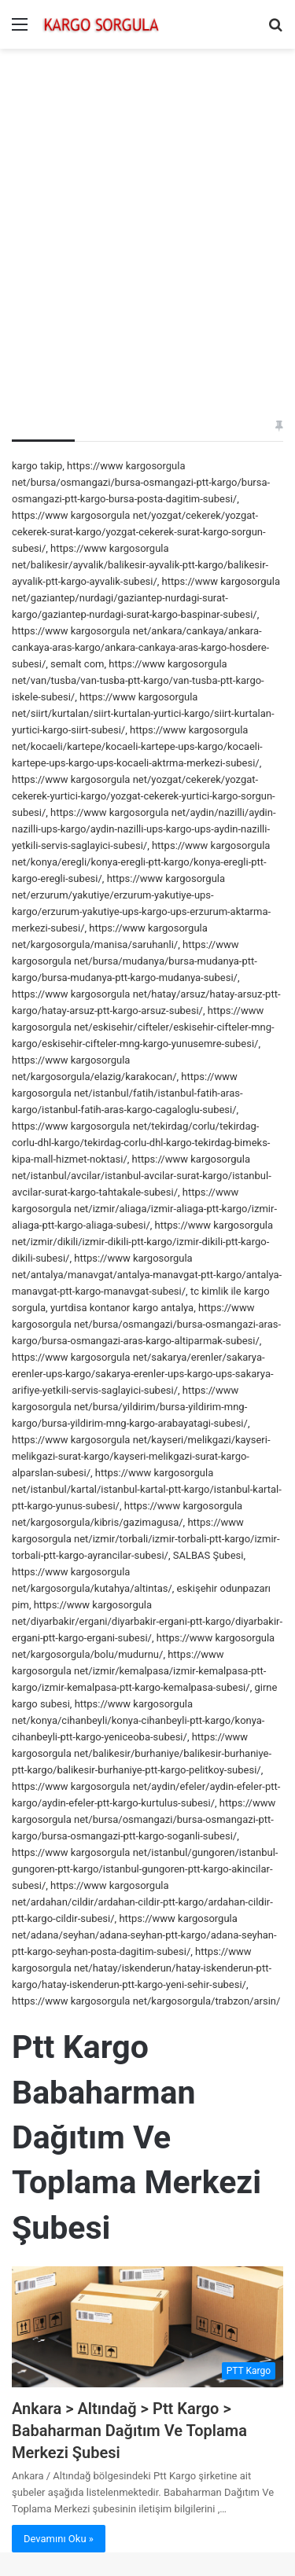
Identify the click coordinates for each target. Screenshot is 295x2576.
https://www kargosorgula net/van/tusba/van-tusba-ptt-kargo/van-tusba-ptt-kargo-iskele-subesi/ (138, 680)
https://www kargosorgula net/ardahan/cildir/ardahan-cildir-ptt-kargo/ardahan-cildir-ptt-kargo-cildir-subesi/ (142, 1902)
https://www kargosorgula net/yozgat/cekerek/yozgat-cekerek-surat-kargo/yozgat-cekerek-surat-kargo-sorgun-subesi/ (139, 531)
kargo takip (37, 466)
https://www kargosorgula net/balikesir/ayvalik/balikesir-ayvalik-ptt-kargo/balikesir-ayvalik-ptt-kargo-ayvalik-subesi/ (140, 564)
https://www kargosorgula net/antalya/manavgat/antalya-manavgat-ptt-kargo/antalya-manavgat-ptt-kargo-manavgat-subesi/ (147, 1274)
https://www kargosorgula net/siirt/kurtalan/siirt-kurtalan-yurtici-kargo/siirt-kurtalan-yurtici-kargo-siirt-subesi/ (143, 713)
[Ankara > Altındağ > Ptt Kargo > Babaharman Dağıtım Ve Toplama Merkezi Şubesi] (147, 2326)
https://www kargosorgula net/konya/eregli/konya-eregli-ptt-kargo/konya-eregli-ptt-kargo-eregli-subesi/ (141, 862)
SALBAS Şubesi (208, 1555)
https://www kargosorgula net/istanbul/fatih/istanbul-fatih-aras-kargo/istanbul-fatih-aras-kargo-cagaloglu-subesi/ (127, 1093)
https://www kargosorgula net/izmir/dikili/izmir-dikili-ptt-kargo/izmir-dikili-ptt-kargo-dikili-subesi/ (142, 1241)
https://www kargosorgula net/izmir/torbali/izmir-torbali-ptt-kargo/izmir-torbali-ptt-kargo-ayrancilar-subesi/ (146, 1538)
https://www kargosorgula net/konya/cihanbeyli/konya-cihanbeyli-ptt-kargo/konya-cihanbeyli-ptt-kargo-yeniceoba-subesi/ (138, 1720)
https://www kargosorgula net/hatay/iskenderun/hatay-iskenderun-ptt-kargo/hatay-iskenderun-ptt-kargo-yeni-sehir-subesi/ (141, 1968)
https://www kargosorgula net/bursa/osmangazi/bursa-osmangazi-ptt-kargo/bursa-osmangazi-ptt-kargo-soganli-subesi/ (143, 1819)
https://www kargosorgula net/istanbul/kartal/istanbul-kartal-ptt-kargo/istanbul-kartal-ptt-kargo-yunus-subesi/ (147, 1489)
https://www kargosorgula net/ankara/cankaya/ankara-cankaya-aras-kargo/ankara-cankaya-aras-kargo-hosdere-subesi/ (140, 647)
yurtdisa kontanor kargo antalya (122, 1308)
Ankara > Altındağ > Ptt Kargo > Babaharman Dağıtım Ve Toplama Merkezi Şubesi (129, 2430)
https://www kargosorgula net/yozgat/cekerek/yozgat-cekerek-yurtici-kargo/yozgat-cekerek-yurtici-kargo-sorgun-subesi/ (143, 796)
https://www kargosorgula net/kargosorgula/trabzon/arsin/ (146, 2001)
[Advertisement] (147, 211)
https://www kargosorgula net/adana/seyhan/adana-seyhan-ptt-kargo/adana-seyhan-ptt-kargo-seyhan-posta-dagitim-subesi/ (144, 1935)
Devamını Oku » (59, 2539)
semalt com (77, 664)
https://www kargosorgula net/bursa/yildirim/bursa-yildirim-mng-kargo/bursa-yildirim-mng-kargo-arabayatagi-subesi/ (130, 1406)
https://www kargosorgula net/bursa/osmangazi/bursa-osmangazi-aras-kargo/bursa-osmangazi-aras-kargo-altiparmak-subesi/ (146, 1324)
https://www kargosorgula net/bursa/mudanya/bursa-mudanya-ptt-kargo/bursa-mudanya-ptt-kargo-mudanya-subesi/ (134, 961)
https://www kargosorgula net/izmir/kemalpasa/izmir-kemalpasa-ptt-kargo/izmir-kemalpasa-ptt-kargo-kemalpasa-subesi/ (139, 1670)
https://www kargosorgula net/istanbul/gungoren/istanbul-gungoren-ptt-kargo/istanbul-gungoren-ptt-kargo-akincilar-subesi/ (145, 1869)
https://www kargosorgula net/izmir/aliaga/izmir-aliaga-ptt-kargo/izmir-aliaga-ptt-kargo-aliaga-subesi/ (144, 1208)
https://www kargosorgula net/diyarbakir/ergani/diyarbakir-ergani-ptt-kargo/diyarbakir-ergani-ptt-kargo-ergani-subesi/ (147, 1621)
